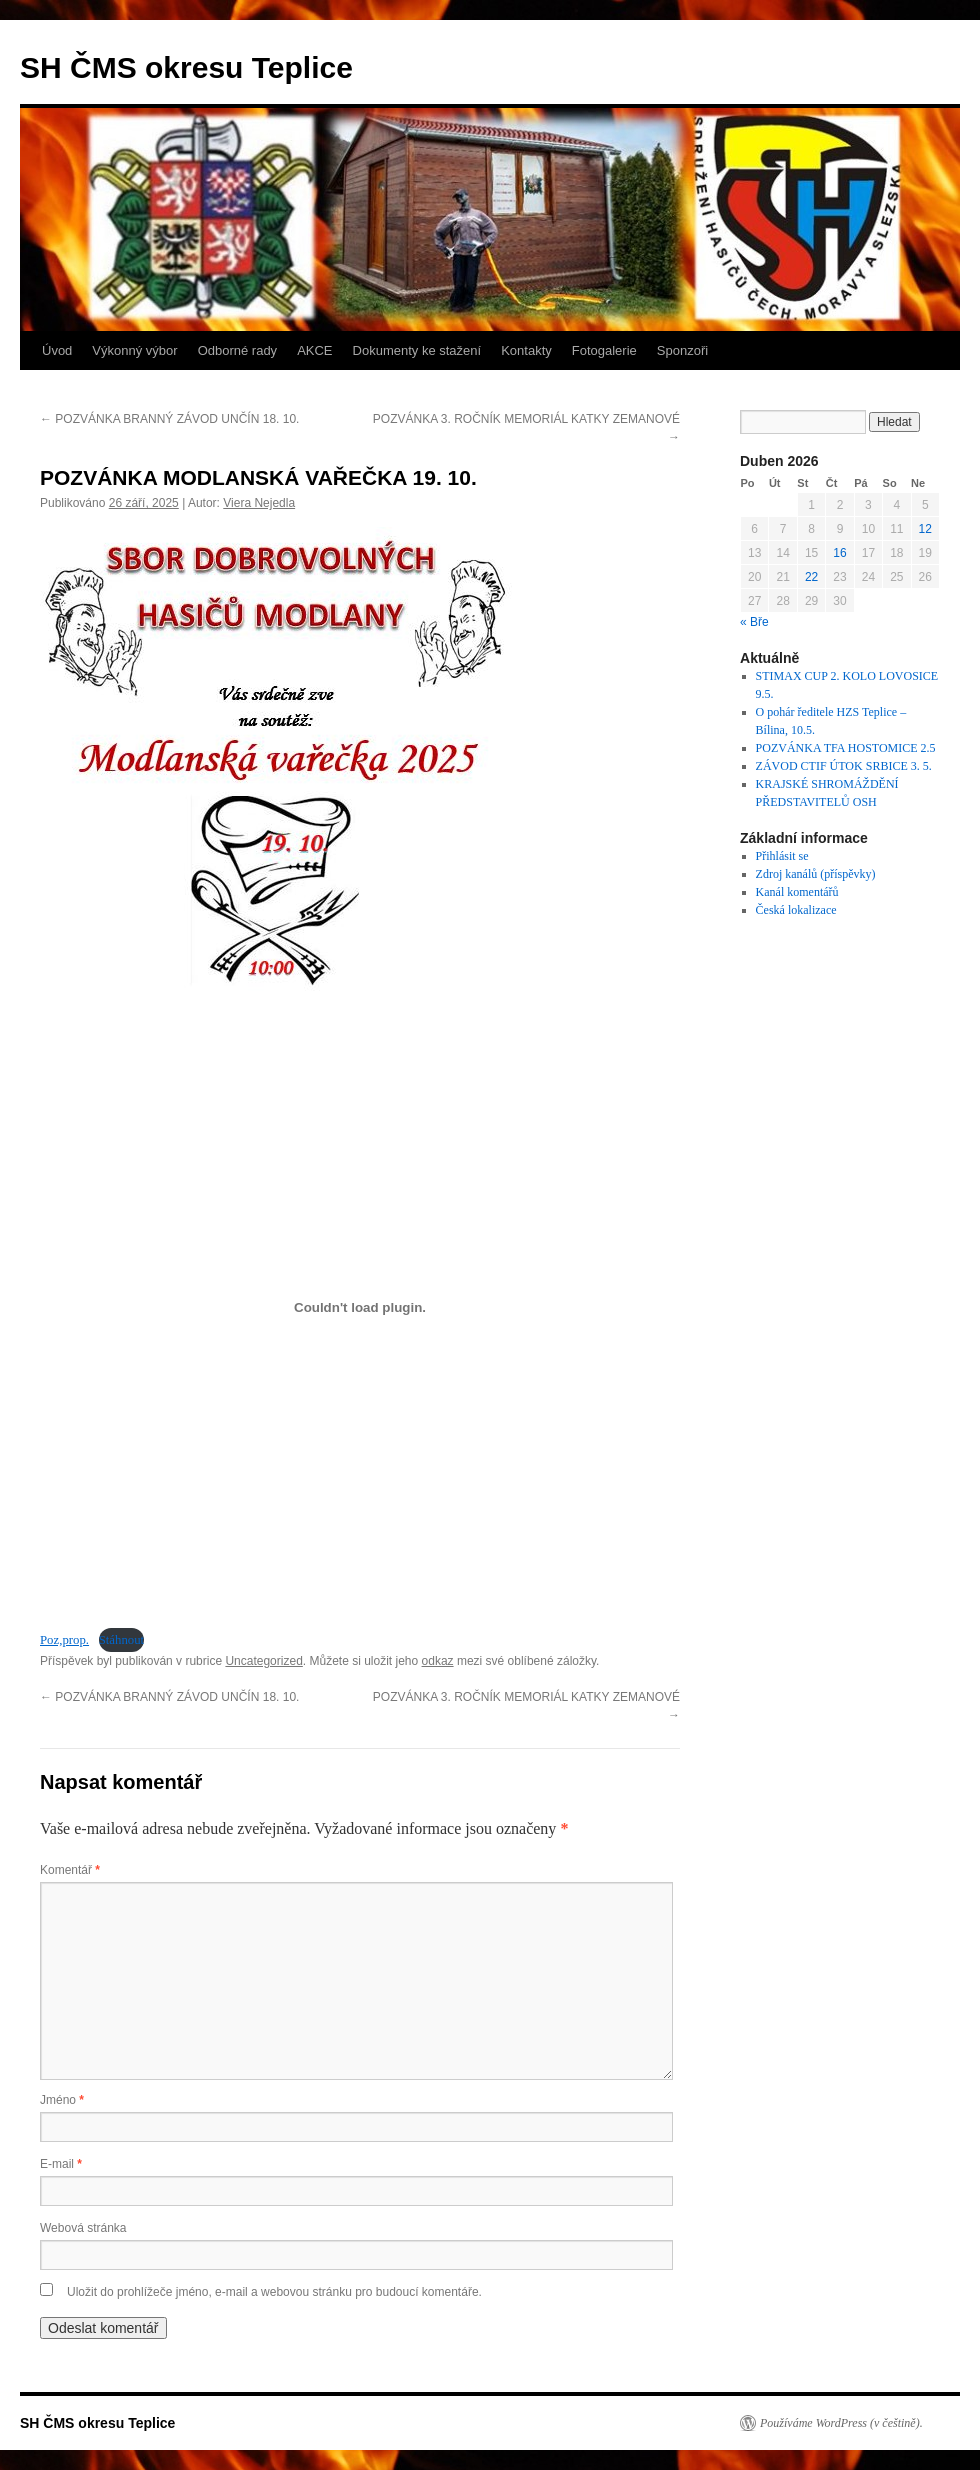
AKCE (314, 350)
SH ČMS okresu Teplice (186, 67)
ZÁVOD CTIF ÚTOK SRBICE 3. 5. (844, 766)
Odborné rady (238, 350)
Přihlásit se (782, 856)
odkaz (438, 1661)
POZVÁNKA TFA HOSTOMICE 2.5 (846, 748)
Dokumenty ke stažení (417, 350)
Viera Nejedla (259, 503)
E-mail (61, 2164)
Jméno (62, 2100)
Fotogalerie (604, 350)
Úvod (57, 350)
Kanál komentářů (797, 892)
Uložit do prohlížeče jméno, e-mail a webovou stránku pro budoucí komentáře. (274, 2292)
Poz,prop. (64, 1640)
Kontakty (526, 350)
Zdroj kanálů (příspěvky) (816, 874)
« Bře (754, 622)
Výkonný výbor (134, 350)
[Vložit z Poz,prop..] (360, 1307)
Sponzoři (682, 350)
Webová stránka (83, 2228)
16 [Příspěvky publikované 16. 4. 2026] (839, 553)
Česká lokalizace (796, 910)
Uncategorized (263, 1661)
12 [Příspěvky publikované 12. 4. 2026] (925, 529)
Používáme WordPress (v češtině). (841, 2423)
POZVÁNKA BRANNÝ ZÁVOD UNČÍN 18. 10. (169, 419)
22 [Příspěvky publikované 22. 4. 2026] (811, 577)
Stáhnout (122, 1640)
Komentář (70, 1870)
